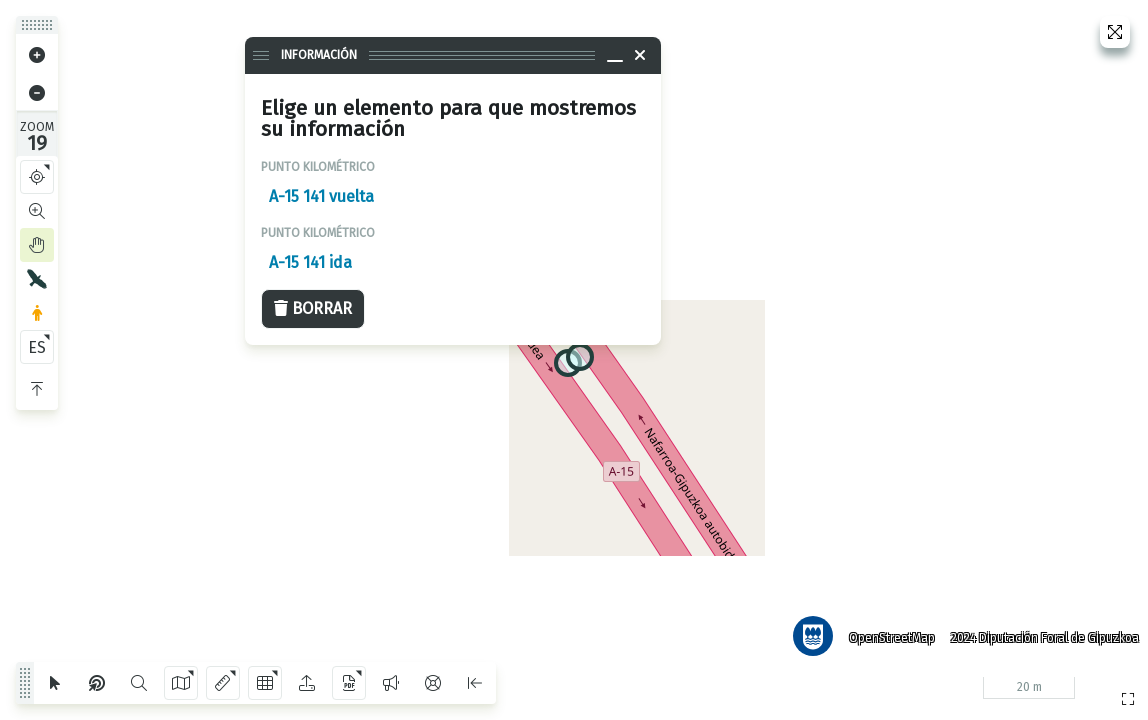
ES (37, 347)
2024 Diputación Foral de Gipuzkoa (1042, 635)
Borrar (313, 308)
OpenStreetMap (889, 635)
